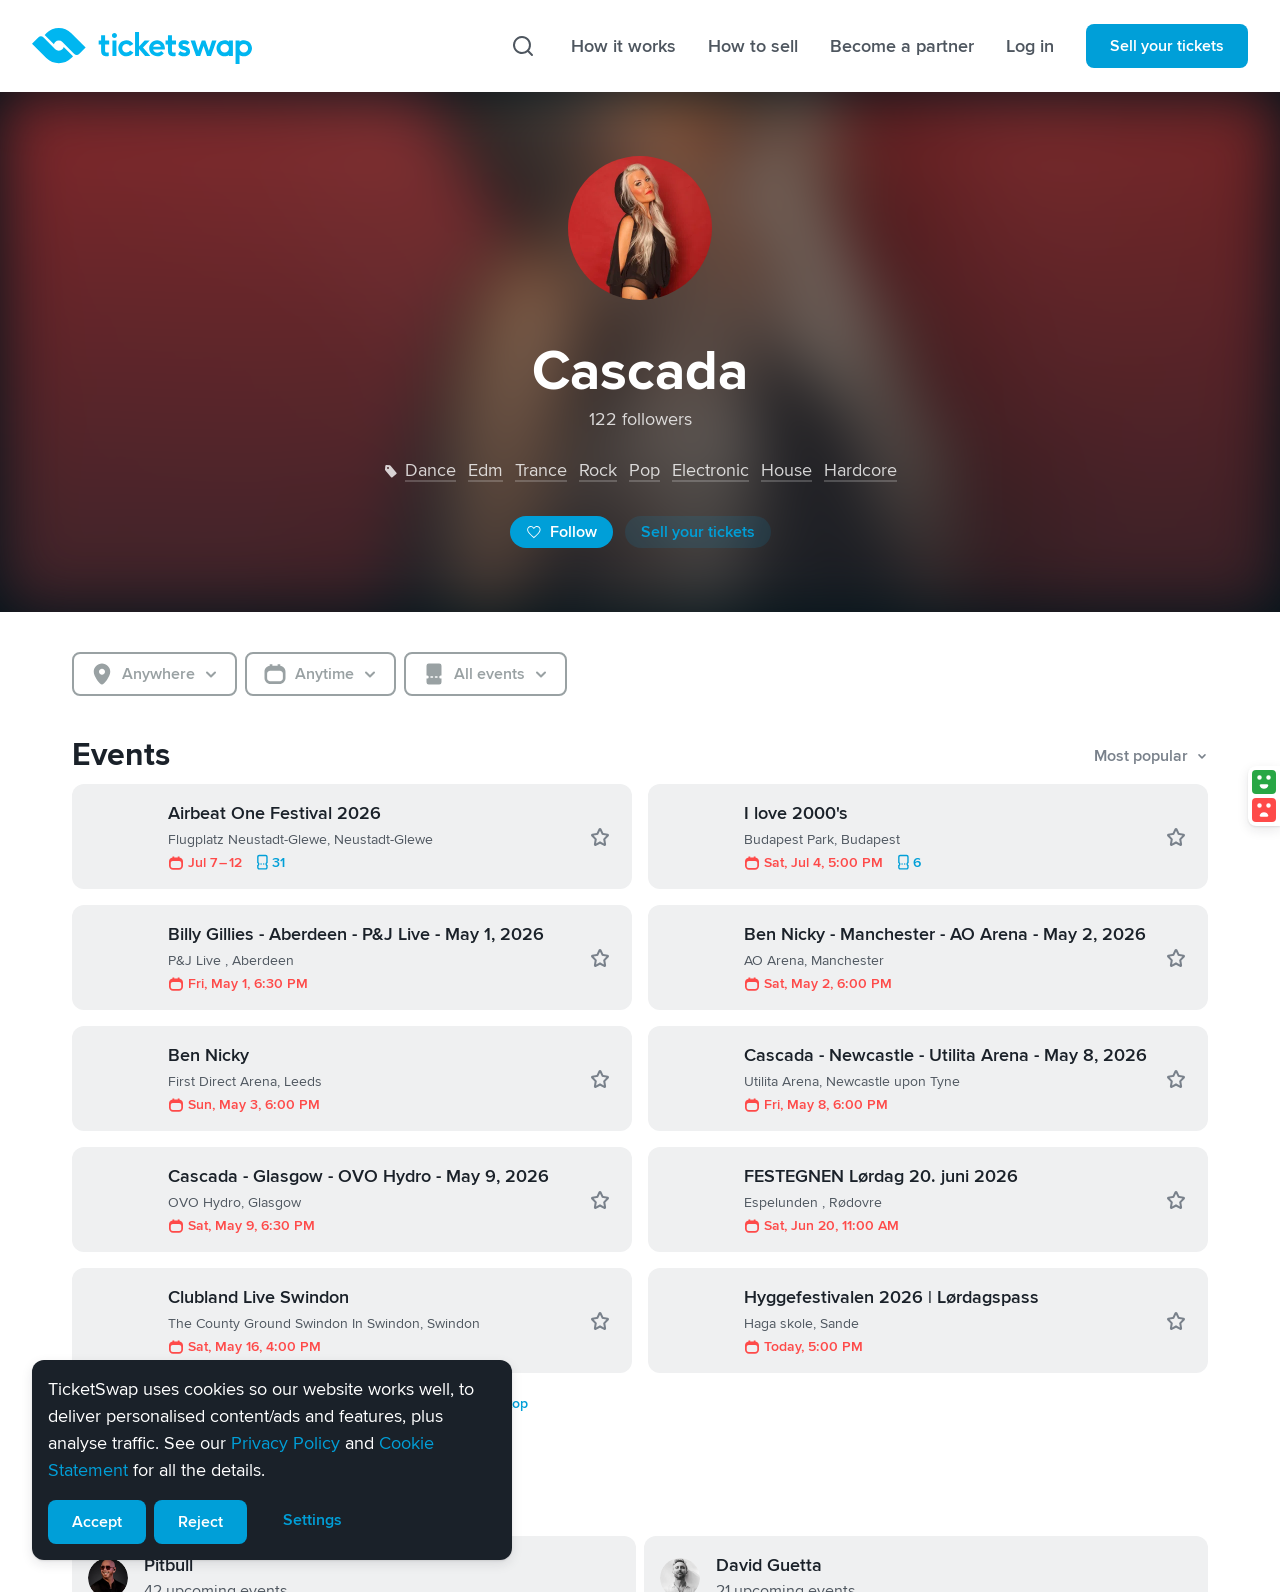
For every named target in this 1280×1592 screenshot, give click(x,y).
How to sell (753, 46)
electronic (710, 470)
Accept (97, 1522)
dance (430, 470)
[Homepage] (142, 46)
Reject (200, 1522)
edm (485, 470)
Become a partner (902, 46)
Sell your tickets (1167, 46)
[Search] (523, 46)
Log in (1030, 46)
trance (541, 470)
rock (598, 470)
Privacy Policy (285, 1443)
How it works (623, 46)
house (786, 470)
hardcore (860, 470)
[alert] (272, 1460)
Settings (312, 1520)
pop (644, 470)
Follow (561, 532)
